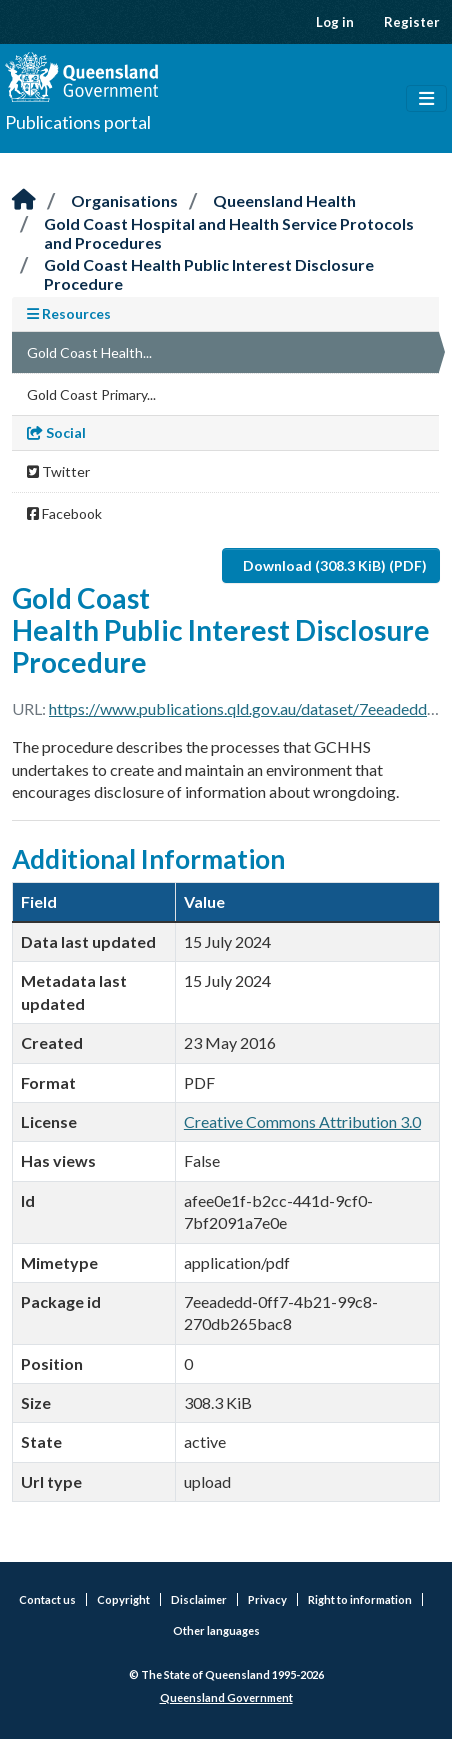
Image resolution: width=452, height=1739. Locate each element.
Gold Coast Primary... (91, 394)
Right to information (360, 1599)
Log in (335, 22)
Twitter (58, 471)
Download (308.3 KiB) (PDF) (335, 565)
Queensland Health (284, 200)
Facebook (64, 513)
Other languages (216, 1630)
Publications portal (78, 122)
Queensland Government (226, 1697)
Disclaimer (199, 1599)
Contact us (47, 1599)
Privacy (267, 1599)
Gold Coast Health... (89, 352)
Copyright (123, 1599)
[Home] (24, 200)
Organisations (124, 200)
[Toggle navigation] (426, 99)
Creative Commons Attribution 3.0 (302, 1121)
